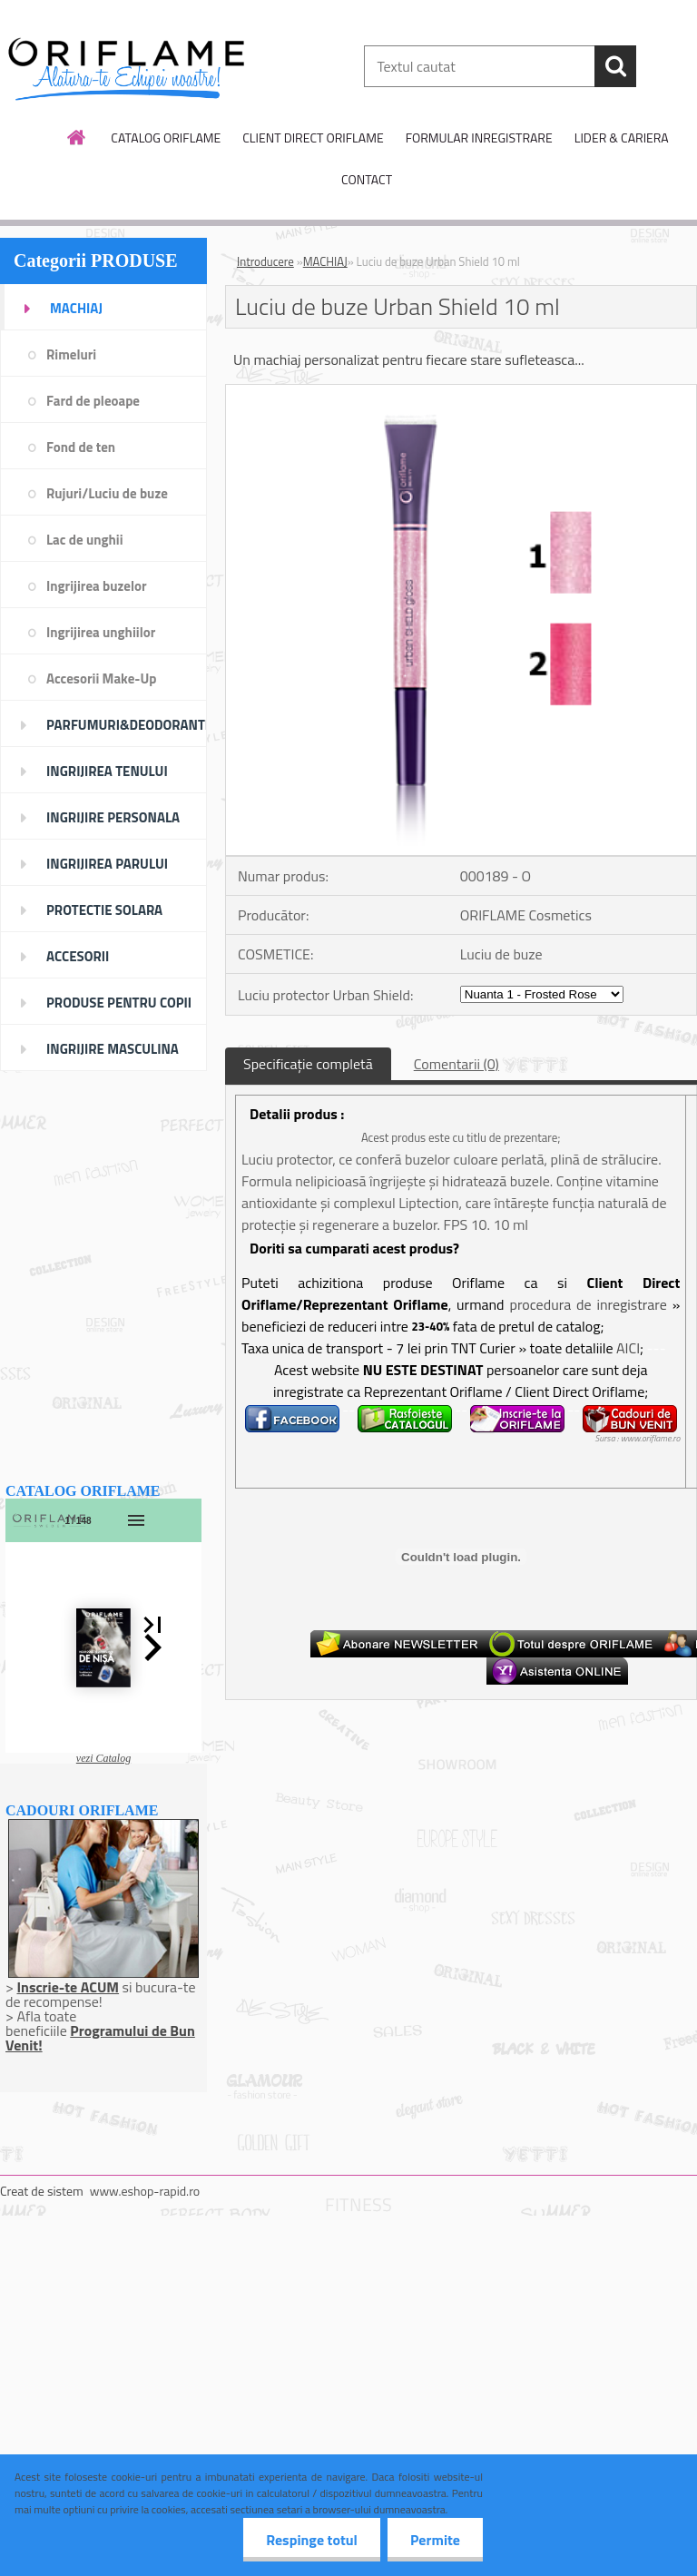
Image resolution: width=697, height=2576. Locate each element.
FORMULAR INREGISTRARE (479, 137)
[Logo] (125, 67)
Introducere (265, 261)
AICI (628, 1348)
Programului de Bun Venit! (100, 2038)
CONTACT (366, 179)
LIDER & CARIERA (621, 137)
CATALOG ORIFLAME (166, 137)
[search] (615, 66)
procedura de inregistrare (587, 1304)
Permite (435, 2540)
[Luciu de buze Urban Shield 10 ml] (461, 392)
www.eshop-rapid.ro (145, 2190)
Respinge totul (312, 2540)
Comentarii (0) (456, 1064)
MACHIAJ (325, 261)
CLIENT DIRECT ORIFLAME (312, 137)
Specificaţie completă (308, 1064)
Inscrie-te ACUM (67, 1987)
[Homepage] (77, 137)
